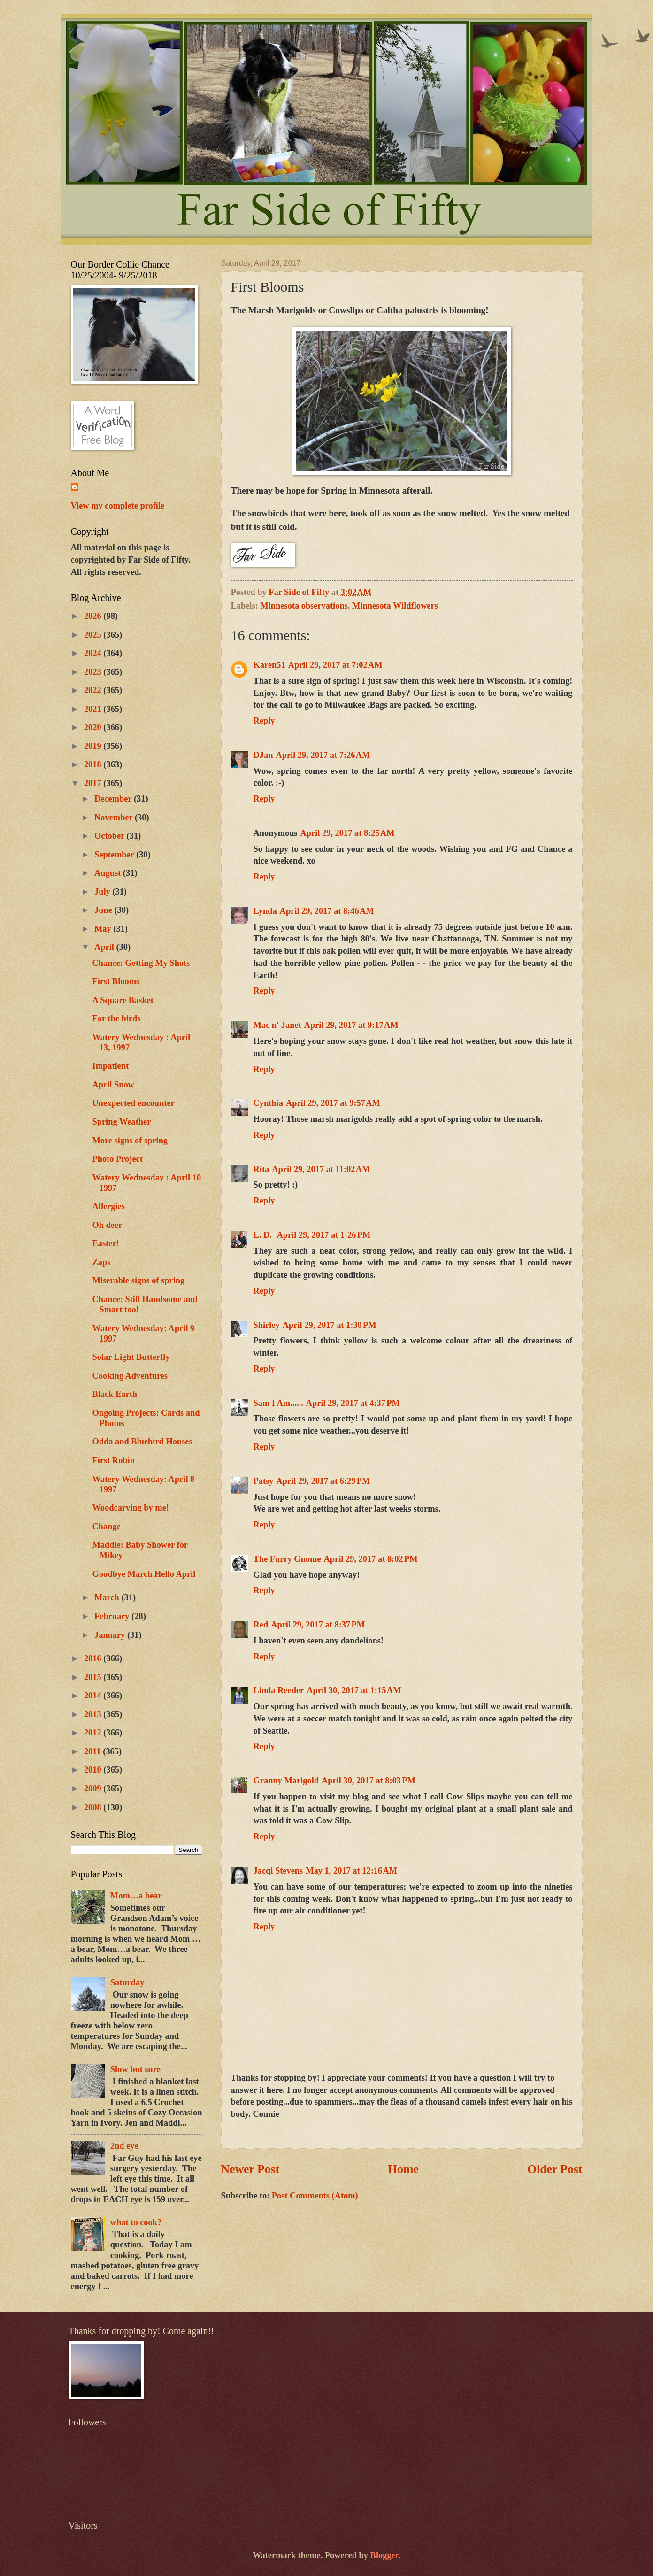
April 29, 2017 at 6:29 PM (323, 1481)
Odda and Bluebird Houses (142, 1441)
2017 (93, 783)
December (114, 798)
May (103, 928)
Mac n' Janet (277, 1025)
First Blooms (115, 981)
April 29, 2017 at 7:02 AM (335, 665)
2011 (93, 1751)
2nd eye (124, 2146)
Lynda (265, 911)
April (105, 947)
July (103, 891)
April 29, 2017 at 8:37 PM (318, 1624)
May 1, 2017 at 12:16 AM (351, 1870)
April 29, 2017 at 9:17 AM (351, 1025)
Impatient (110, 1066)
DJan (263, 755)
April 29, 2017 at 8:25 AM (347, 833)
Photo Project (117, 1159)
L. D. (264, 1235)
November (114, 817)
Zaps (101, 1262)
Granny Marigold (286, 1780)
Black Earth (114, 1394)
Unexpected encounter (133, 1103)
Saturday (127, 1982)
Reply (264, 720)
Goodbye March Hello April (143, 1574)
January (110, 1635)
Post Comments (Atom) (315, 2195)
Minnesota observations (303, 605)
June (104, 910)
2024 (93, 653)
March (107, 1597)
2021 (93, 709)
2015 (93, 1677)
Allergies (108, 1206)
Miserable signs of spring (138, 1280)
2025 (93, 635)
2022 (93, 690)
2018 (93, 764)
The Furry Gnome (287, 1559)
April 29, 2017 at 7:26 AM (323, 755)
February (112, 1616)
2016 (93, 1658)
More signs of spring (130, 1140)
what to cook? (135, 2222)
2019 (93, 746)
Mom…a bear (136, 1895)
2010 (93, 1769)
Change (106, 1526)
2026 (93, 616)
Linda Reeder (279, 1690)
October (110, 836)
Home (403, 2169)
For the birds (116, 1018)
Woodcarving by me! (130, 1507)
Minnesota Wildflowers (395, 605)
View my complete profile (118, 505)
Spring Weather (121, 1121)
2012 (93, 1732)
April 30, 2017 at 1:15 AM (354, 1690)
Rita (261, 1169)
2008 (93, 1807)
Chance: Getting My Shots (141, 963)
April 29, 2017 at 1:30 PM (329, 1325)
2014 (93, 1695)
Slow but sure (135, 2069)
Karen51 (269, 665)
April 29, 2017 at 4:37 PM (353, 1403)
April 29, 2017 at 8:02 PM (371, 1559)
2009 (93, 1788)
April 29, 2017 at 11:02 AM (321, 1169)
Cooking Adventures (130, 1376)
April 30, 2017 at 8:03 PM (368, 1780)
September (115, 854)
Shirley (267, 1325)
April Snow (113, 1084)
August (108, 873)
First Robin (113, 1460)
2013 (93, 1714)
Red (261, 1624)
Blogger (384, 2555)
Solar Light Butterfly (130, 1357)
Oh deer (107, 1225)
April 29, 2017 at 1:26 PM (323, 1235)
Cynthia (268, 1103)
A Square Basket (122, 1000)
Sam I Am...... (278, 1403)
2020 (93, 727)
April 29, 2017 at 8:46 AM (327, 911)
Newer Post (250, 2169)
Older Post (555, 2169)
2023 (93, 672)
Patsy (264, 1481)
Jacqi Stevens (278, 1870)
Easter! (105, 1243)
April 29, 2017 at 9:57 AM (333, 1103)
